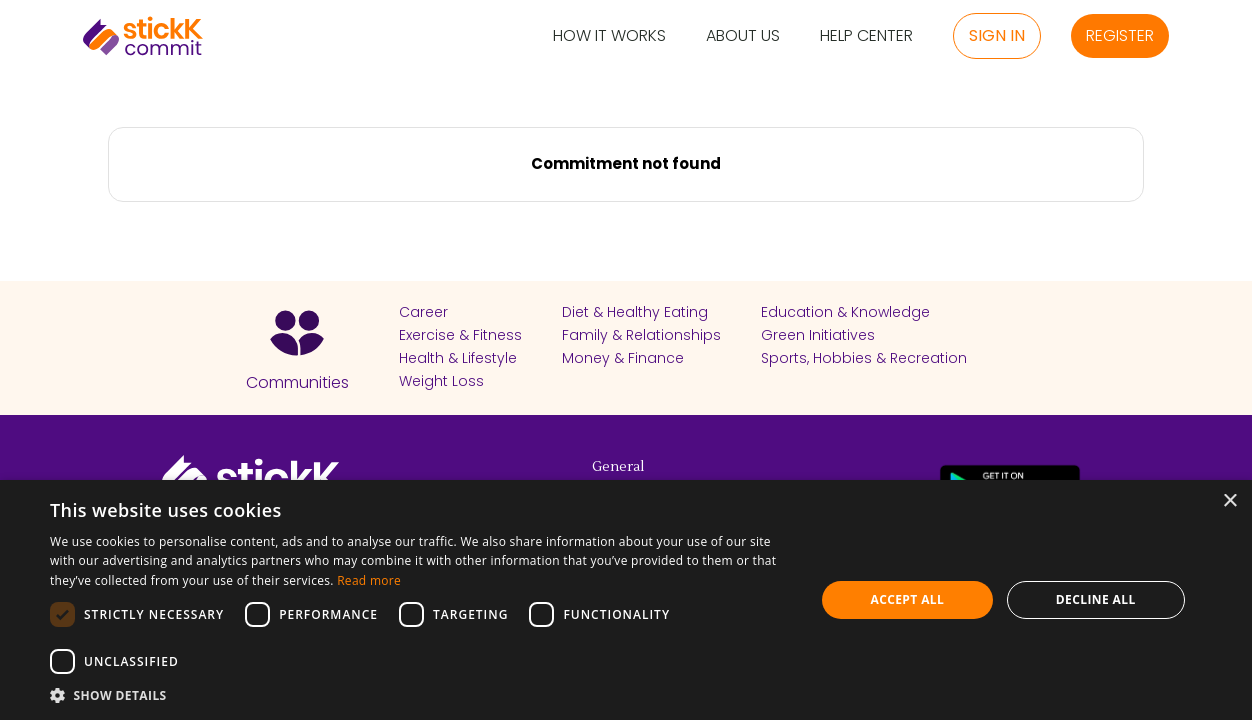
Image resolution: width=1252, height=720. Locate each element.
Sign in (997, 35)
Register (1120, 35)
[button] (421, 695)
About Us (743, 36)
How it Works (609, 36)
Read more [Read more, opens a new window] (369, 580)
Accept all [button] (907, 599)
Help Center (866, 36)
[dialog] (626, 600)
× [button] (1229, 501)
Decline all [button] (1096, 599)
